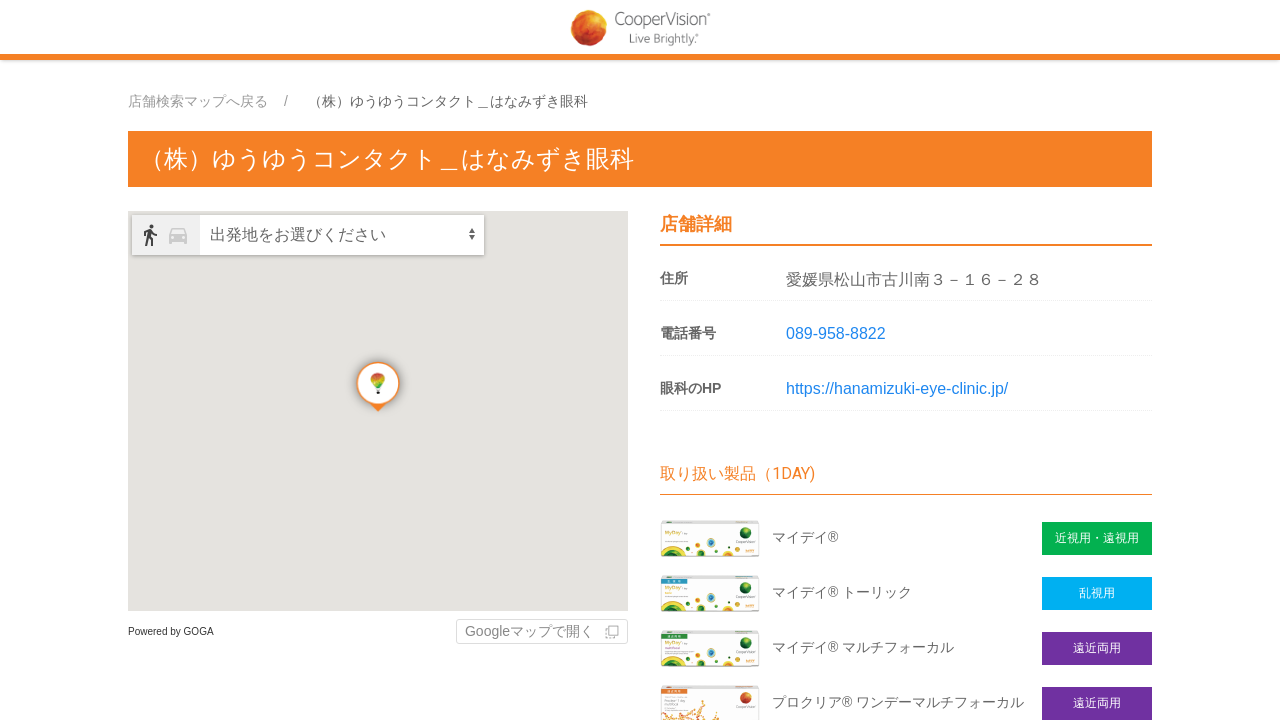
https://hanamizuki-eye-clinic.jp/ (897, 388)
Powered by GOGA (171, 631)
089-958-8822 (836, 333)
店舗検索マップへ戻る (198, 101)
